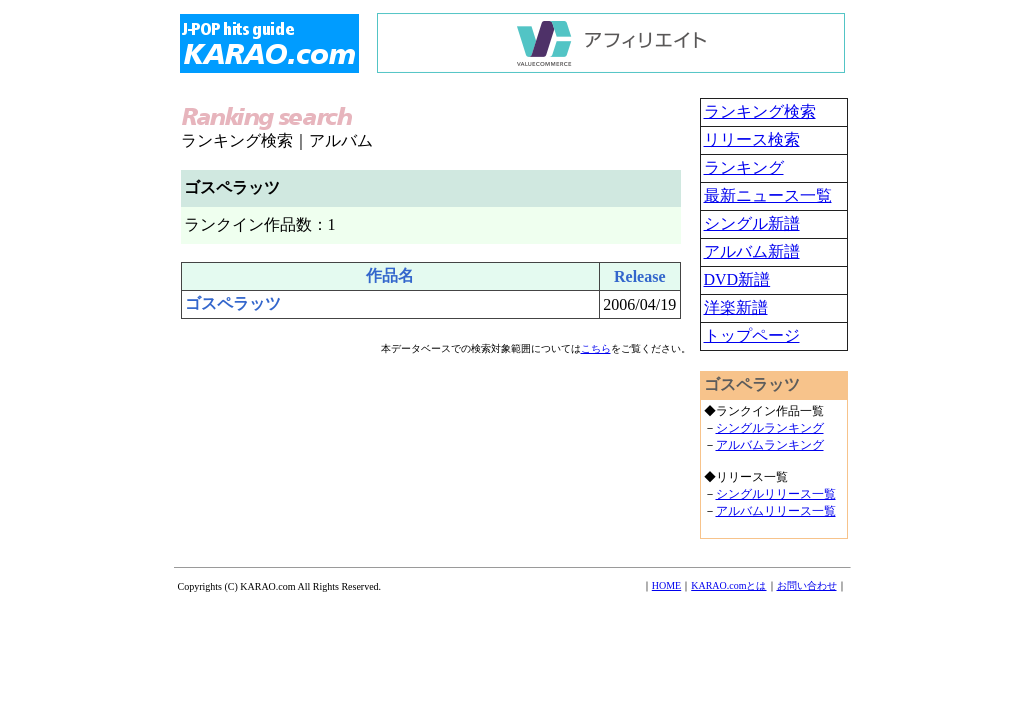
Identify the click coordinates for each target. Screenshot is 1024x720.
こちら (596, 348)
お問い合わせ (807, 585)
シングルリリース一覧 (776, 494)
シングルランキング (770, 428)
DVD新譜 (737, 279)
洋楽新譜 (736, 307)
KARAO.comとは (728, 585)
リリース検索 (752, 139)
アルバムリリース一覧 (776, 511)
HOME (666, 585)
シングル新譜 (752, 223)
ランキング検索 (760, 111)
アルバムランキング (770, 445)
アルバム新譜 (752, 251)
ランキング (744, 167)
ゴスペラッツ (233, 303)
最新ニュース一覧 (768, 195)
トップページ (752, 335)
